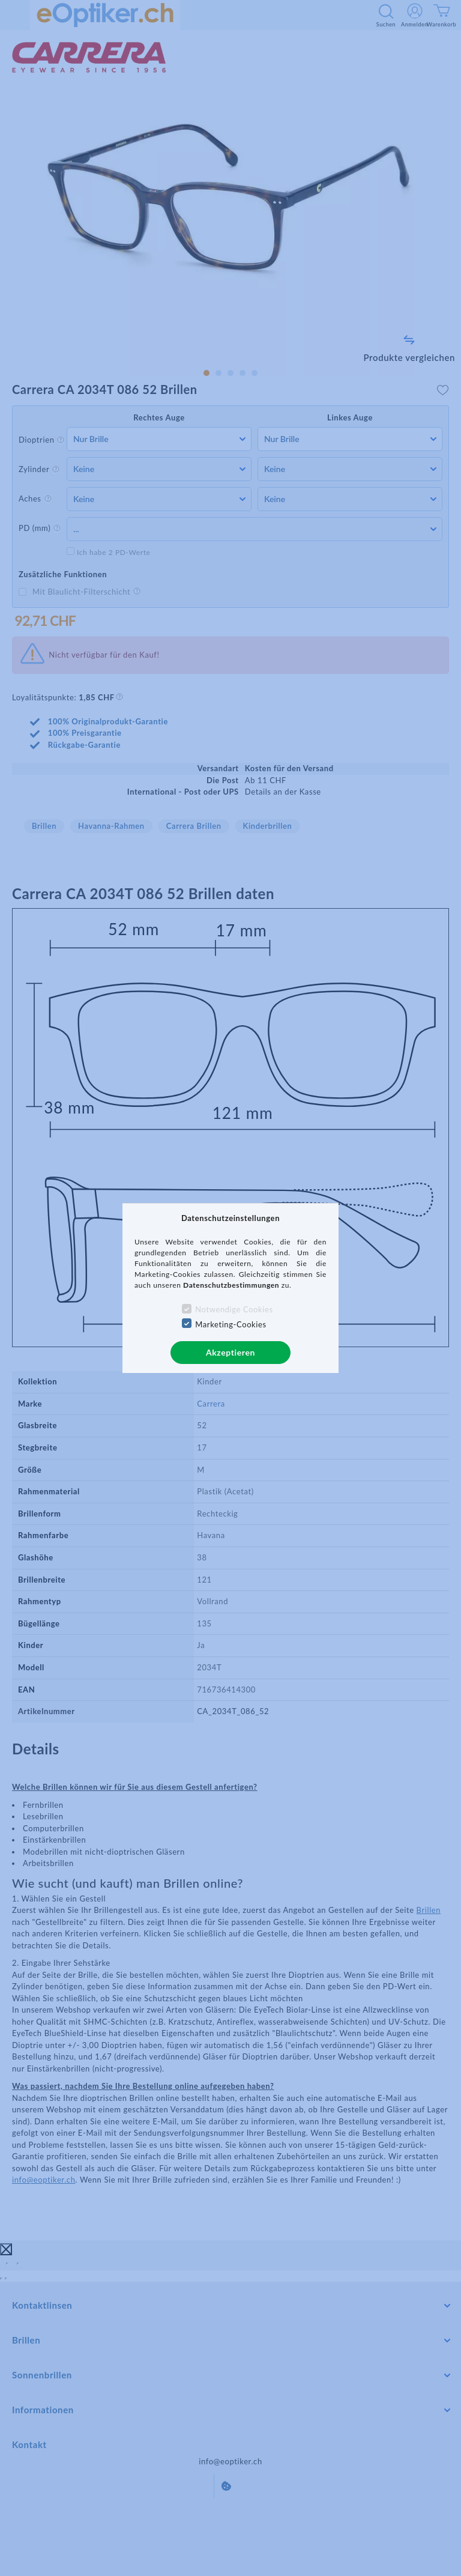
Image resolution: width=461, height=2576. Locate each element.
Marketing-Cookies (230, 1324)
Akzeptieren (230, 1352)
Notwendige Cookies (234, 1309)
